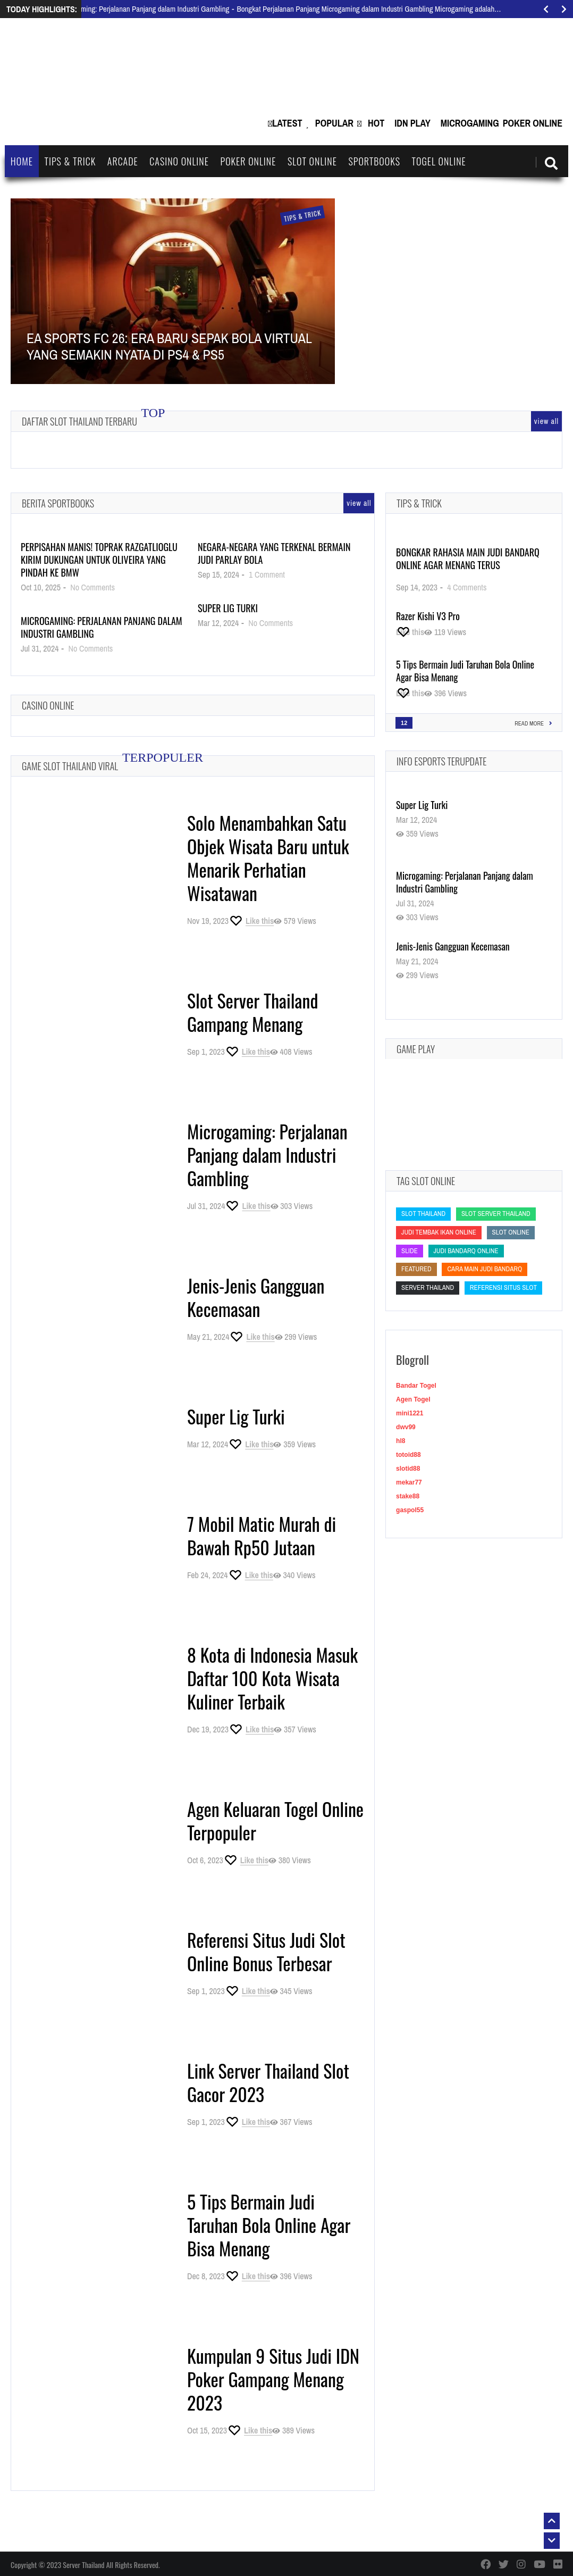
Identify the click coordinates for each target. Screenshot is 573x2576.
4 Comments (466, 587)
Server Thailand (83, 2564)
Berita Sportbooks (58, 503)
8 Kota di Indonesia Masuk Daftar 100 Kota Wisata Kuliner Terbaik (272, 1678)
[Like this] (251, 920)
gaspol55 (410, 1510)
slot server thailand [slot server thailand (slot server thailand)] (495, 1213)
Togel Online (439, 161)
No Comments (92, 587)
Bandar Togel (416, 1385)
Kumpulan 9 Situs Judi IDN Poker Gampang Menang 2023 (273, 2379)
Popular (334, 123)
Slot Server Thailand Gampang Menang (252, 1012)
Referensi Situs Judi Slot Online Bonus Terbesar (266, 1951)
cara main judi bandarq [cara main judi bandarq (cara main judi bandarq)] (484, 1268)
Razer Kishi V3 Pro (428, 616)
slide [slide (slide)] (409, 1250)
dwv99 (406, 1427)
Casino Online (179, 161)
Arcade (122, 161)
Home (22, 161)
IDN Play (412, 123)
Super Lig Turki (228, 608)
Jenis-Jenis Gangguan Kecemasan (255, 1297)
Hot (376, 123)
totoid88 (408, 1454)
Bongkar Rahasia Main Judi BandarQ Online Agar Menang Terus (468, 558)
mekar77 (409, 1482)
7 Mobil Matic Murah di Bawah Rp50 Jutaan (261, 1535)
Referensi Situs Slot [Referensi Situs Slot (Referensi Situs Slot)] (503, 1287)
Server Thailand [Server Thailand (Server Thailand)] (427, 1287)
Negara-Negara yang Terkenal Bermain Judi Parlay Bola (274, 553)
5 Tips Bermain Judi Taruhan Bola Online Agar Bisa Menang (269, 2225)
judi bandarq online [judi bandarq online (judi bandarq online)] (466, 1250)
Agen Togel (413, 1399)
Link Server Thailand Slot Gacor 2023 (268, 2082)
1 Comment (267, 574)
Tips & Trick (70, 161)
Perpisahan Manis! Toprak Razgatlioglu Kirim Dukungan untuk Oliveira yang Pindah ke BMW (99, 559)
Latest (287, 123)
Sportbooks (374, 161)
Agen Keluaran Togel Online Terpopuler (275, 1820)
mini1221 (409, 1413)
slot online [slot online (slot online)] (510, 1232)
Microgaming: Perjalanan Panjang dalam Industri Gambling (101, 627)
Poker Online (532, 123)
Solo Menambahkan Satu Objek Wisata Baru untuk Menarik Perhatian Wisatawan (268, 857)
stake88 (407, 1496)
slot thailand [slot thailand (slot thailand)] (423, 1213)
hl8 (400, 1441)
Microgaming (470, 123)
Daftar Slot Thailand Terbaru (79, 421)
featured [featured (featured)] (416, 1268)
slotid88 (408, 1468)
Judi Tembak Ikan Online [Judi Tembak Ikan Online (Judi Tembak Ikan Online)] (438, 1232)
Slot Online (312, 161)
